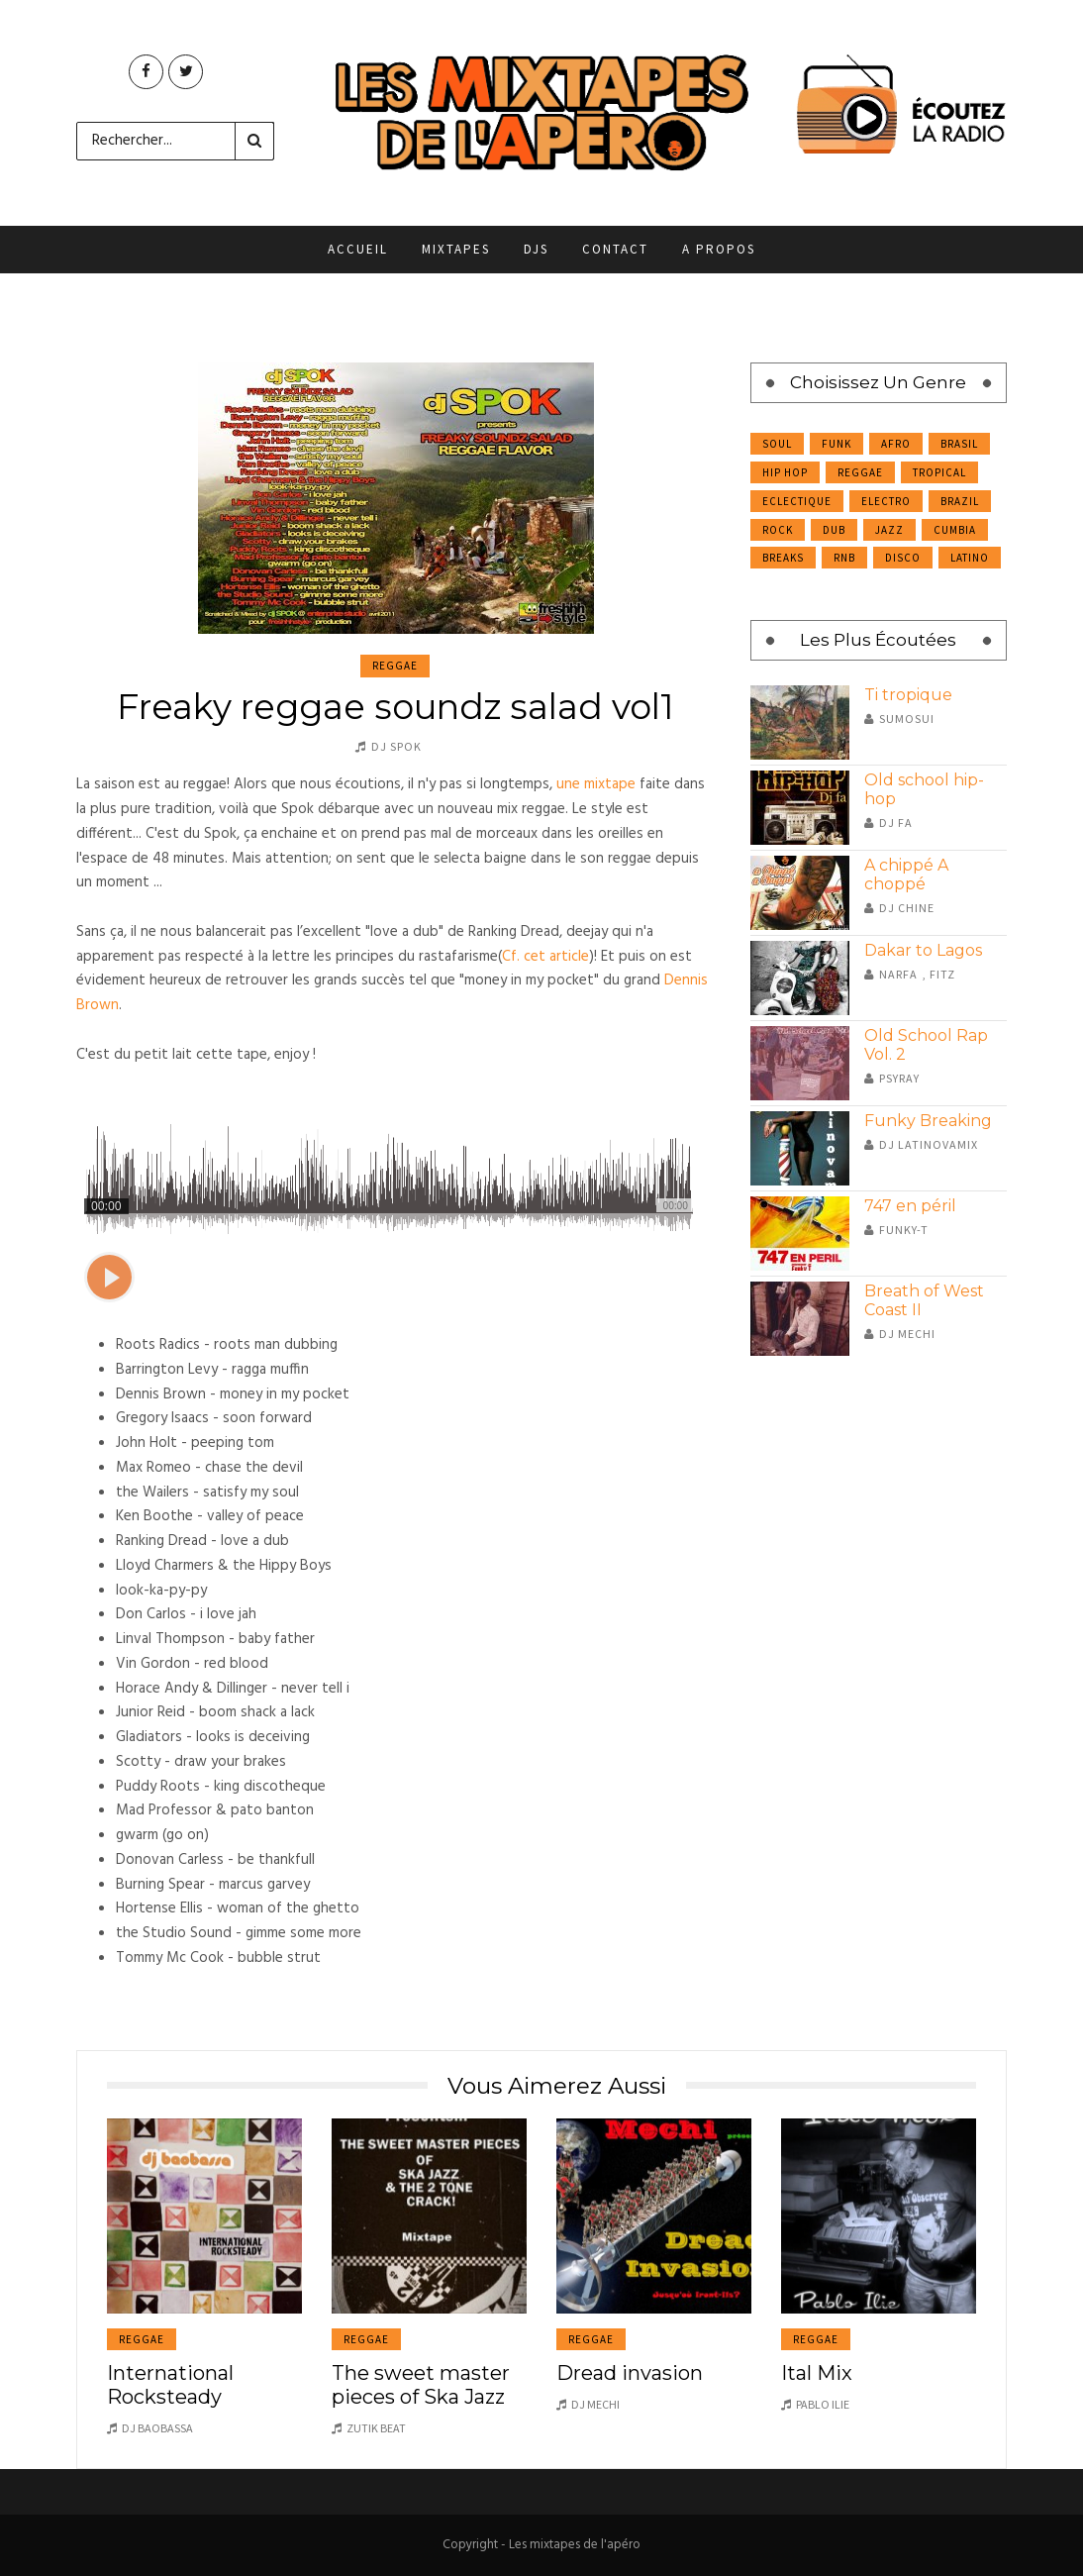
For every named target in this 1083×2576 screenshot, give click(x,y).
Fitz (942, 974)
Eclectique (797, 501)
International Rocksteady (170, 2385)
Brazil (959, 501)
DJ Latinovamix (928, 1144)
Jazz (889, 530)
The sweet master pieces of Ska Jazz (421, 2385)
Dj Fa (896, 822)
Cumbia (955, 530)
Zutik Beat (376, 2428)
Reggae (395, 665)
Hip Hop (785, 472)
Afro (896, 444)
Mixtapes (456, 249)
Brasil (959, 444)
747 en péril (910, 1205)
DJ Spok (396, 746)
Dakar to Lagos (923, 950)
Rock (777, 530)
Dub (834, 530)
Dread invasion (629, 2373)
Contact (615, 249)
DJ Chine (907, 907)
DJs (536, 249)
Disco (903, 558)
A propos (718, 249)
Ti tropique (908, 694)
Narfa (898, 974)
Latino (969, 558)
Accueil (358, 249)
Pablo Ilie (822, 2404)
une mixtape (596, 784)
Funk (836, 444)
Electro (886, 501)
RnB (844, 558)
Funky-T (904, 1229)
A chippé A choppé (906, 874)
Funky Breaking (928, 1120)
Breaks (783, 558)
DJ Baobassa (157, 2428)
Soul (777, 444)
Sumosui (907, 718)
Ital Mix (816, 2373)
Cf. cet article (545, 957)
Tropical (939, 472)
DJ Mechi (907, 1333)
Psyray (899, 1078)
